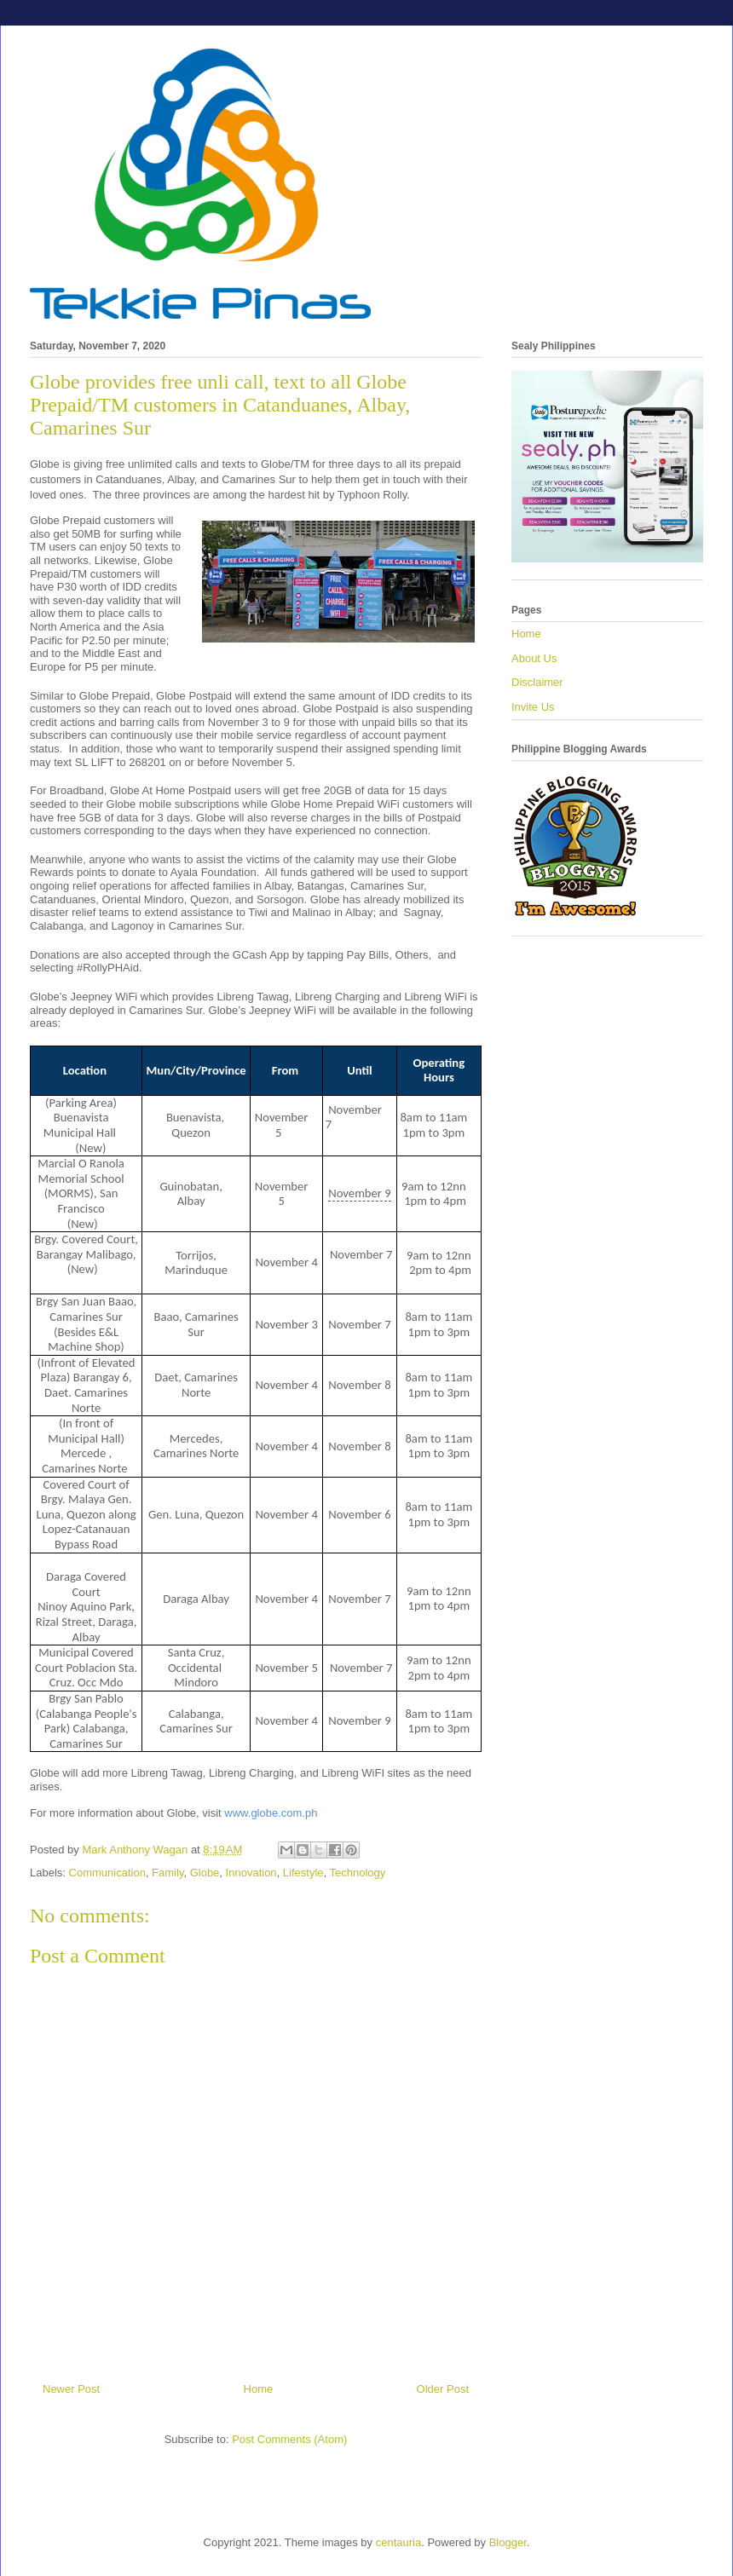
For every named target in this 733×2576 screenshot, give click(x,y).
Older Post (443, 2389)
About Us (534, 658)
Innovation (251, 1872)
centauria (398, 2542)
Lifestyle (303, 1872)
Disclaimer (537, 682)
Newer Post (71, 2389)
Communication (107, 1872)
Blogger (508, 2542)
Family (167, 1872)
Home (259, 2389)
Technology (358, 1872)
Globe (205, 1872)
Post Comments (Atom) (289, 2439)
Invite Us (533, 706)
